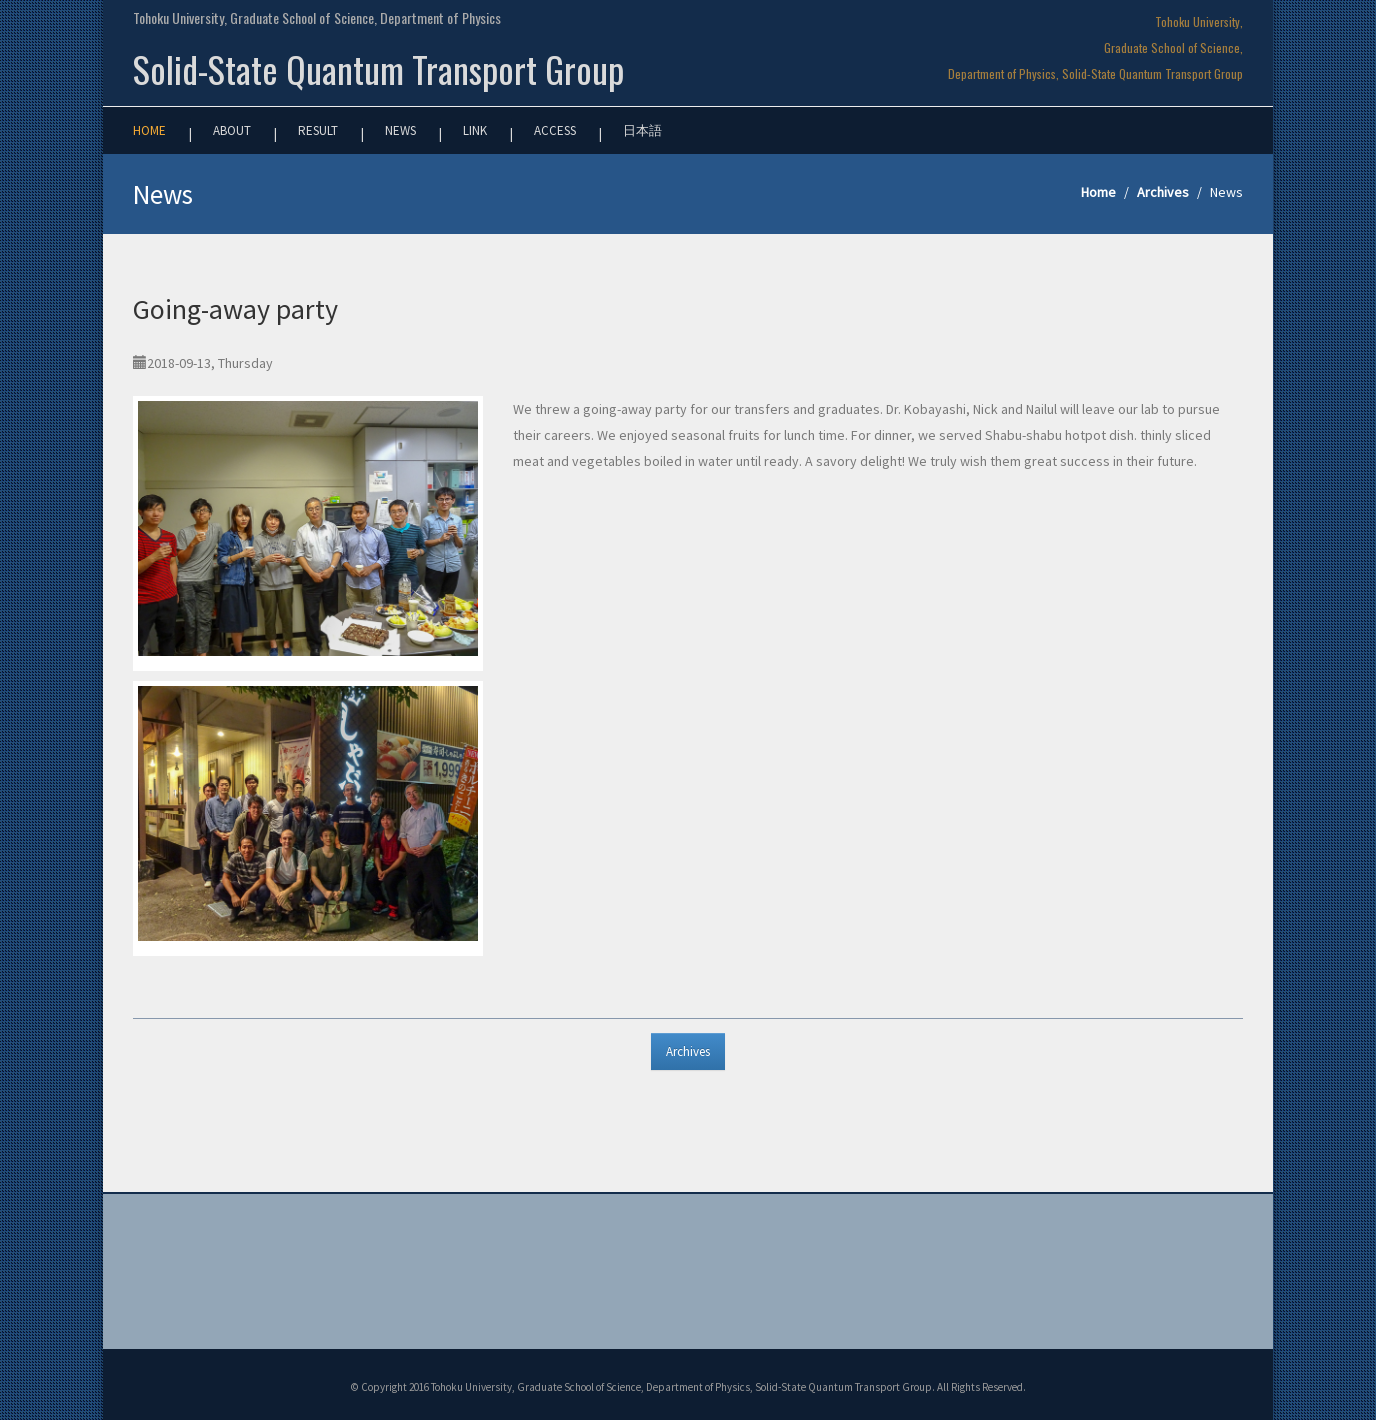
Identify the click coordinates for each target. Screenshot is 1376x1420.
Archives (1163, 192)
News (400, 130)
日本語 (642, 130)
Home (149, 130)
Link (475, 130)
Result (318, 130)
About (232, 130)
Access (555, 130)
